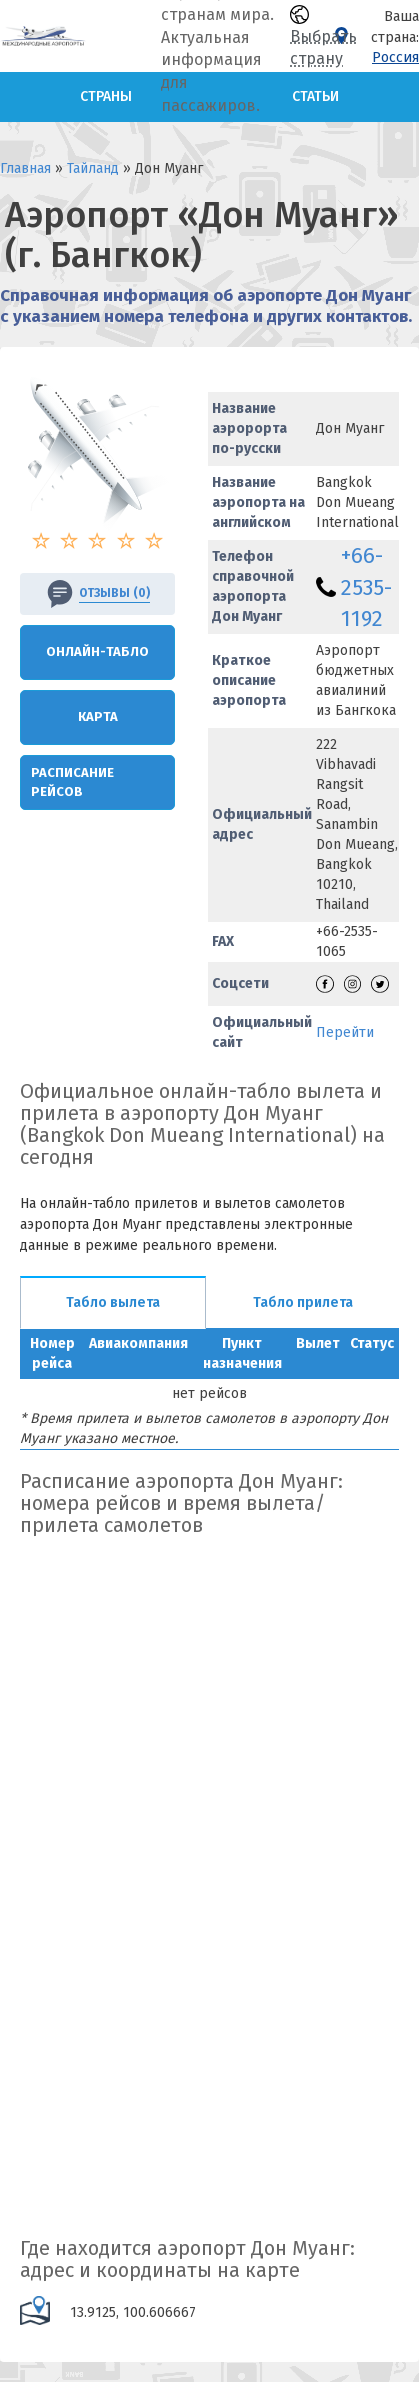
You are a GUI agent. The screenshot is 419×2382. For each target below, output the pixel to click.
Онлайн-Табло (97, 651)
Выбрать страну (323, 36)
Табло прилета (303, 1302)
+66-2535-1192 (366, 587)
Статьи (315, 96)
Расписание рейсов (72, 782)
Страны (106, 96)
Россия (395, 57)
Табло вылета (113, 1302)
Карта (98, 716)
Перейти (345, 1032)
